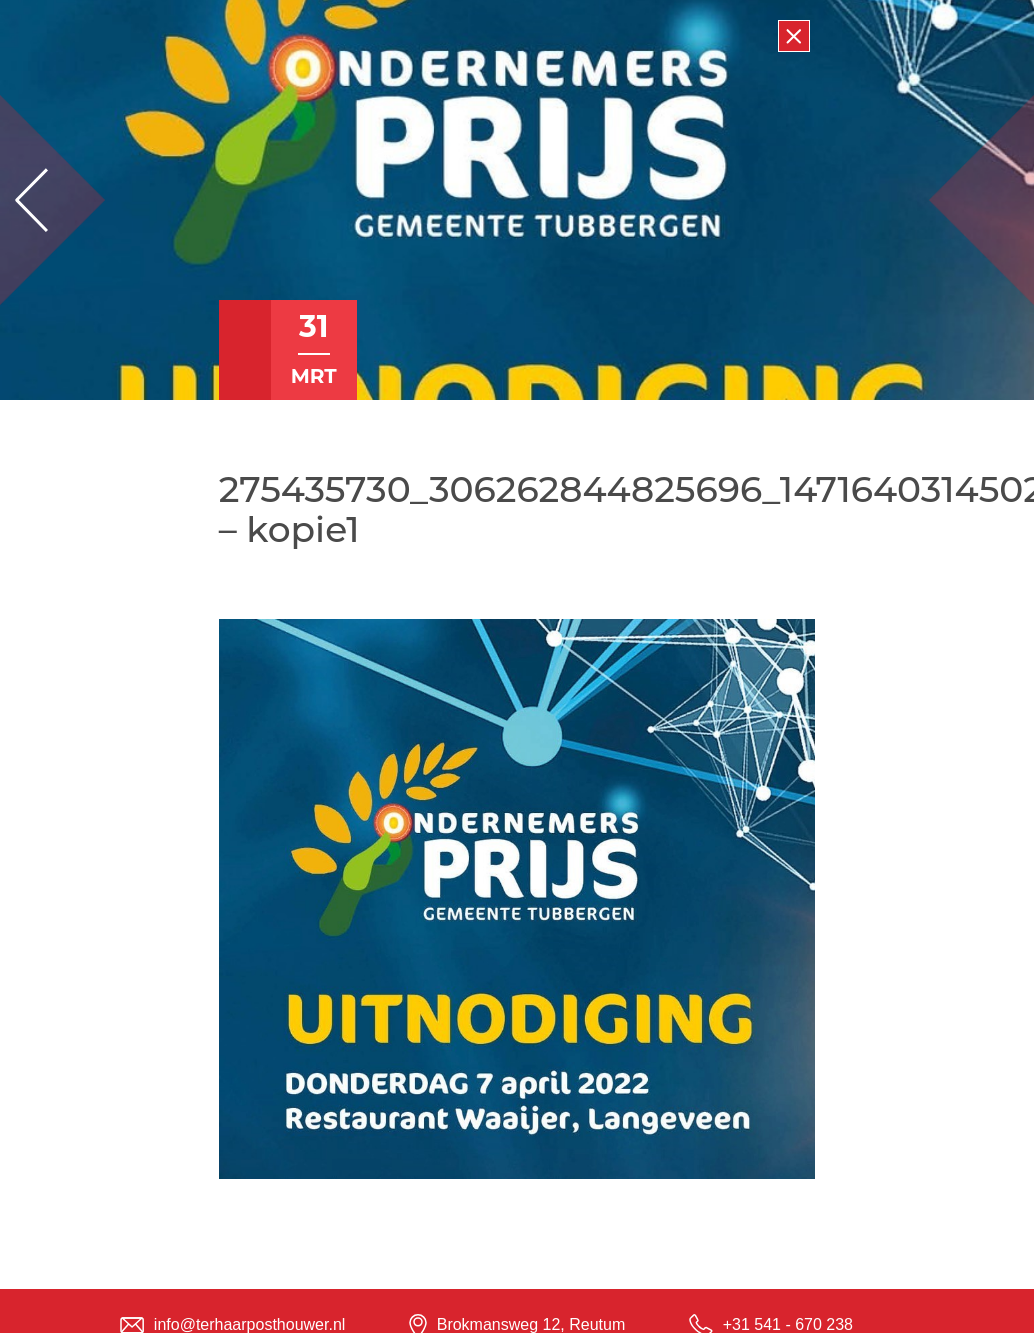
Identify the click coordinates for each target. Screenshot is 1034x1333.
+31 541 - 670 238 (788, 1324)
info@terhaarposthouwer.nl (249, 1324)
